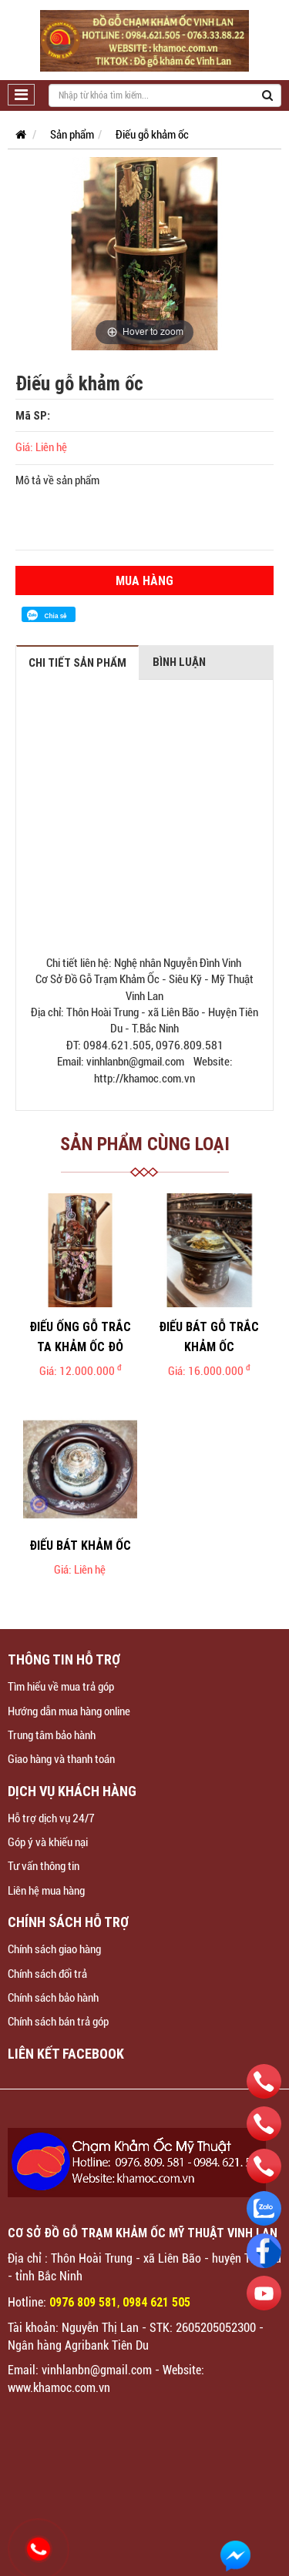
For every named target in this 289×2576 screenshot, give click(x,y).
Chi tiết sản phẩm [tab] (77, 662)
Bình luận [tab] (179, 661)
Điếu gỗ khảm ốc (152, 135)
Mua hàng (144, 580)
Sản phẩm (72, 135)
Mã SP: (32, 415)
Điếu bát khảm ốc (80, 1545)
